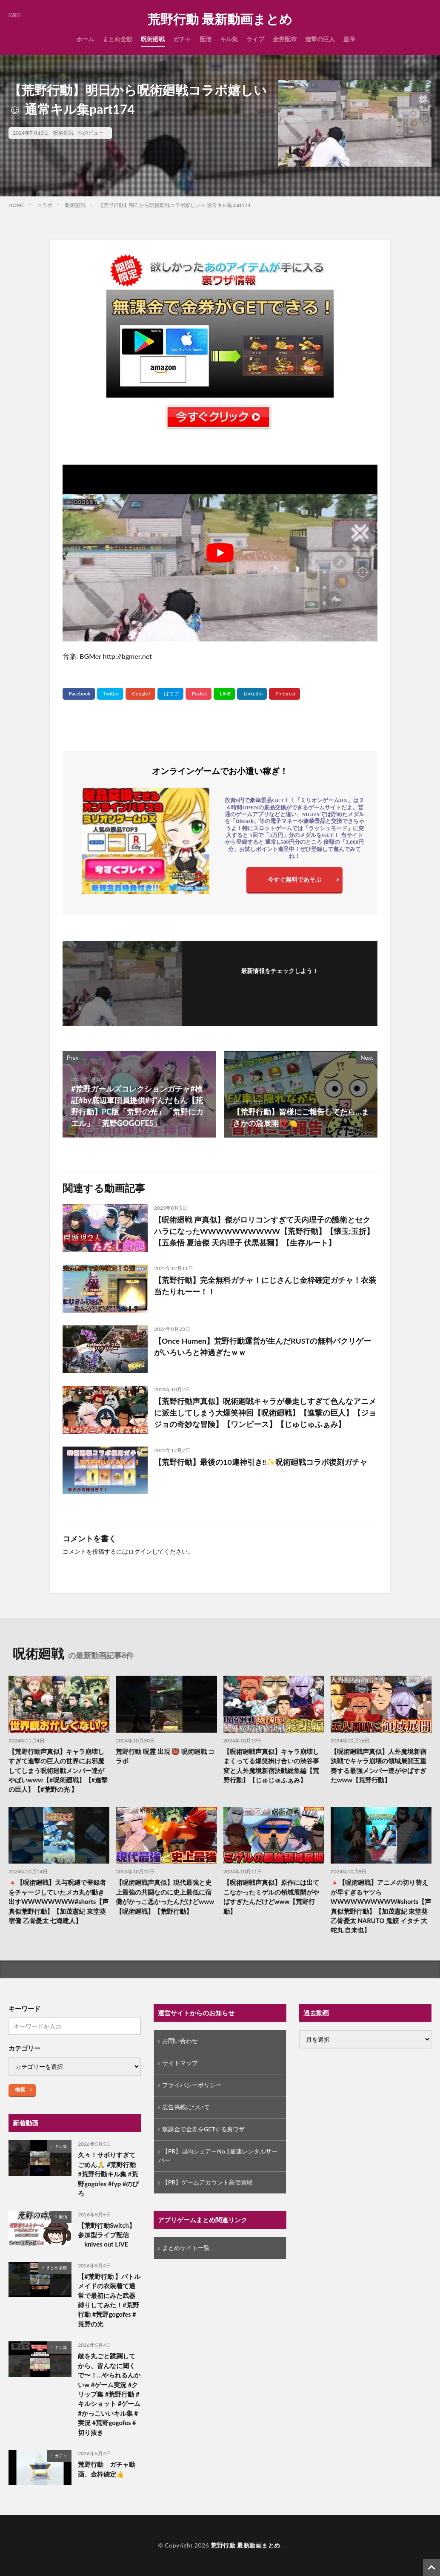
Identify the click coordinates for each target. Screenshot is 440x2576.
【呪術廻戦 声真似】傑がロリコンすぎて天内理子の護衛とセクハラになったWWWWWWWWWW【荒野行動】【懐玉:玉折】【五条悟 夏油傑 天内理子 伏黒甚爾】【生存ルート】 (264, 1231)
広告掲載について (186, 2107)
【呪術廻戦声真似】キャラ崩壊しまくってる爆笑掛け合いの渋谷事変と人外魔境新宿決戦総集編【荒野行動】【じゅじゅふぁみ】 (271, 1766)
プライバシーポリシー (192, 2085)
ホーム (85, 39)
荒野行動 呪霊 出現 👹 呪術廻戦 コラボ (165, 1756)
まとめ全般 (117, 39)
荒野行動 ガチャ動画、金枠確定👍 (106, 2470)
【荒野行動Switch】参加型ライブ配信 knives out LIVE (106, 2235)
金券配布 (285, 39)
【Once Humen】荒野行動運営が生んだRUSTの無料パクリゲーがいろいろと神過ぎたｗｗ (262, 1346)
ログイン (140, 1551)
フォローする (279, 982)
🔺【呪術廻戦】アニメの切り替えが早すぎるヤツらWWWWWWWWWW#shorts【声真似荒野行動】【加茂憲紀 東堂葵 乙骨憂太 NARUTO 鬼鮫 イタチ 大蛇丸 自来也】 (379, 1907)
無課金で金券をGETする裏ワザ (203, 2129)
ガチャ (182, 39)
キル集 (229, 39)
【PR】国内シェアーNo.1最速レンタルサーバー (217, 2156)
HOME (16, 205)
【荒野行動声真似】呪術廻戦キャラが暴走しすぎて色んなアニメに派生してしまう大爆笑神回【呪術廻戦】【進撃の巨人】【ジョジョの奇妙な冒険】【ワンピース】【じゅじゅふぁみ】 (265, 1412)
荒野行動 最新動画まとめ (220, 19)
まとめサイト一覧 (186, 2249)
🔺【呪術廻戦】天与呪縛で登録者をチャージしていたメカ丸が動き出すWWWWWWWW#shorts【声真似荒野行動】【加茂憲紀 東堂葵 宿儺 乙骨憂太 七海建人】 (59, 1902)
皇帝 (349, 39)
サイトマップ (180, 2063)
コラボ (44, 205)
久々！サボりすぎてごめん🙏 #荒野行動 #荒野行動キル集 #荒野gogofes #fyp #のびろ (108, 2174)
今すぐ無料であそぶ (294, 879)
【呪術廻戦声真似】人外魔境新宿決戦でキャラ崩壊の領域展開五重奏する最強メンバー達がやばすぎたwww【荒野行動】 (378, 1766)
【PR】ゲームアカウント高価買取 (207, 2183)
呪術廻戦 (153, 39)
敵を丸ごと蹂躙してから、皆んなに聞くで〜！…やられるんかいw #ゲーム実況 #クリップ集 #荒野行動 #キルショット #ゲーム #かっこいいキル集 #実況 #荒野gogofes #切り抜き (109, 2395)
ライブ (255, 39)
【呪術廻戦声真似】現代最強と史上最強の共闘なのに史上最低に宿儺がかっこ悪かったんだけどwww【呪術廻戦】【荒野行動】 (165, 1897)
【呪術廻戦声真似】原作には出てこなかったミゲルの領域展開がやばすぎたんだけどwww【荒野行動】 (271, 1897)
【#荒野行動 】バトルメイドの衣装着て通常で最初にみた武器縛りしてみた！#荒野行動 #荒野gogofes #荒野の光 (109, 2301)
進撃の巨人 (320, 39)
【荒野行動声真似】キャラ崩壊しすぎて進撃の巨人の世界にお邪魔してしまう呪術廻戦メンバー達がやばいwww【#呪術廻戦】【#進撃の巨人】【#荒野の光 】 (58, 1770)
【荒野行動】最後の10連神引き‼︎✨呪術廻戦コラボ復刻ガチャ (261, 1462)
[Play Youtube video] (220, 553)
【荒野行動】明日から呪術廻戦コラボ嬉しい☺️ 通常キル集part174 (174, 205)
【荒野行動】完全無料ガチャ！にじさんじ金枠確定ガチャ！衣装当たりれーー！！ (265, 1285)
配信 (205, 39)
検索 (20, 2090)
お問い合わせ (180, 2041)
